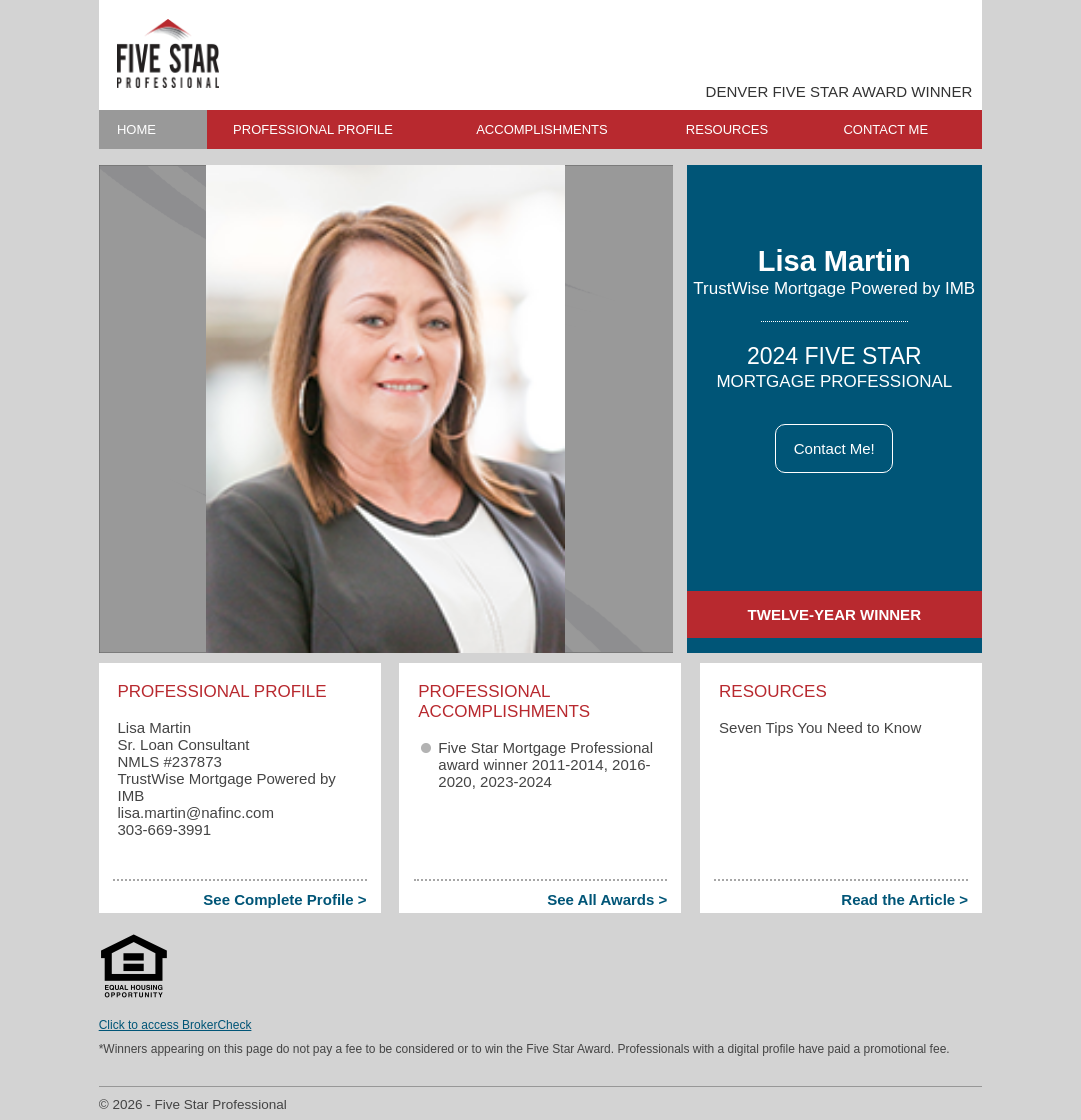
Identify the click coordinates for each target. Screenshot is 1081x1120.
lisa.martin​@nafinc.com (195, 812)
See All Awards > (607, 899)
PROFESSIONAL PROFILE (313, 129)
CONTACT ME (885, 129)
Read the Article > (904, 899)
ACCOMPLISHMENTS (541, 129)
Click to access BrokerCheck (175, 1025)
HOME (136, 129)
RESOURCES (727, 129)
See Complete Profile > (284, 899)
